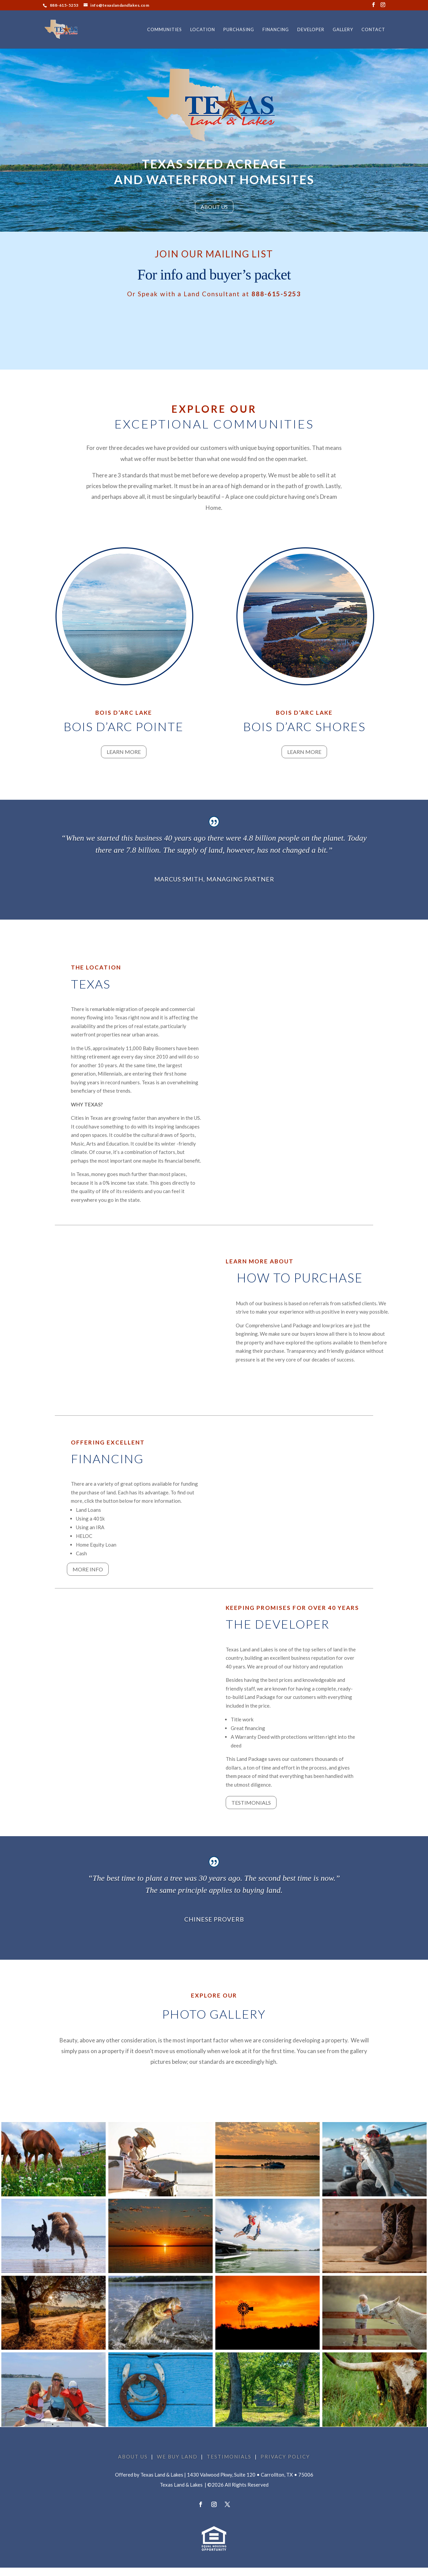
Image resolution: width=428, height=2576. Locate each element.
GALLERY (343, 29)
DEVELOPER (310, 29)
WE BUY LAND (177, 2456)
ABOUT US (214, 207)
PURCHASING (238, 29)
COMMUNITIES (164, 29)
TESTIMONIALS (229, 2456)
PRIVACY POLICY (285, 2456)
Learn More (124, 752)
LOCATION (202, 29)
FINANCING (275, 29)
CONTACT (373, 29)
